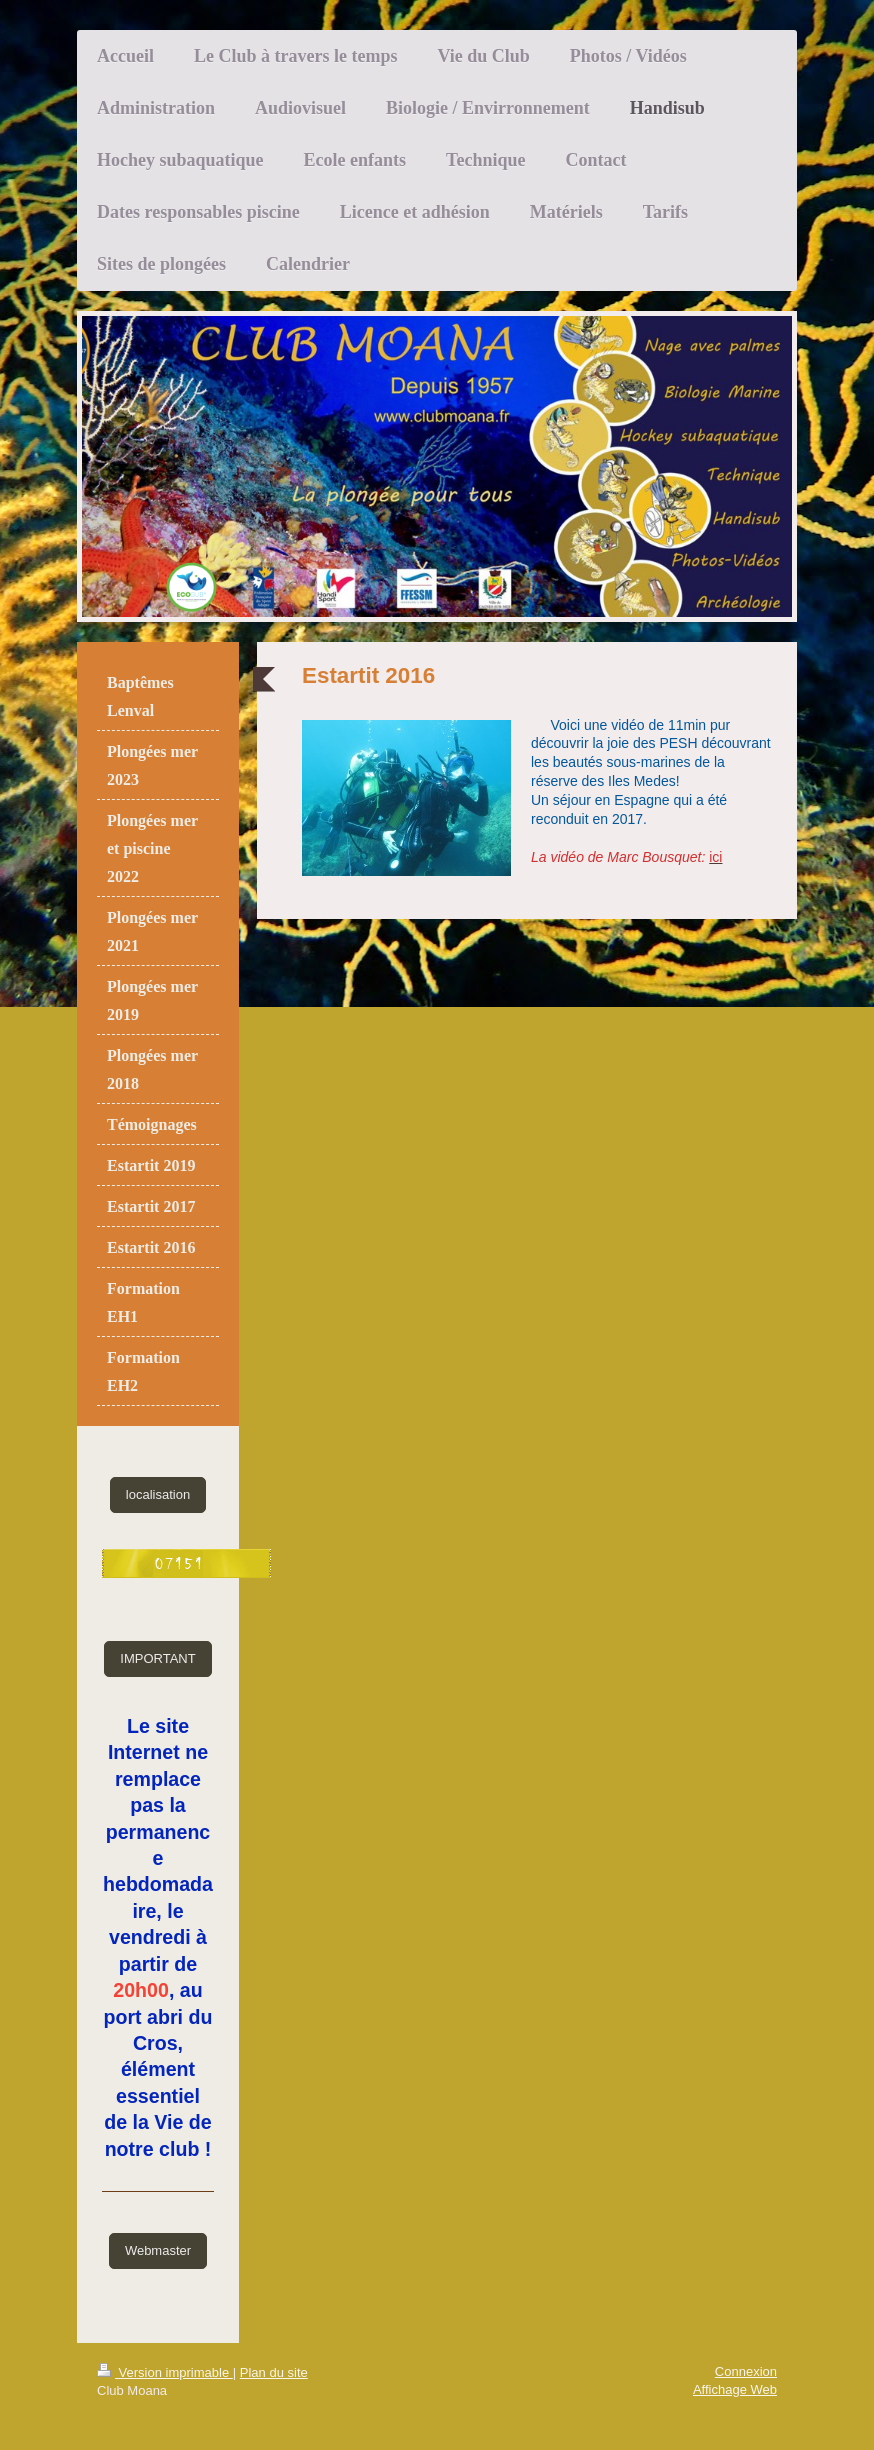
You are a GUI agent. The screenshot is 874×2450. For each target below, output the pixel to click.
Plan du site (274, 2372)
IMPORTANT (157, 1658)
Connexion (746, 2371)
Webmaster (158, 2250)
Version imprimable (165, 2372)
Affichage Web (735, 2389)
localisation (158, 1494)
